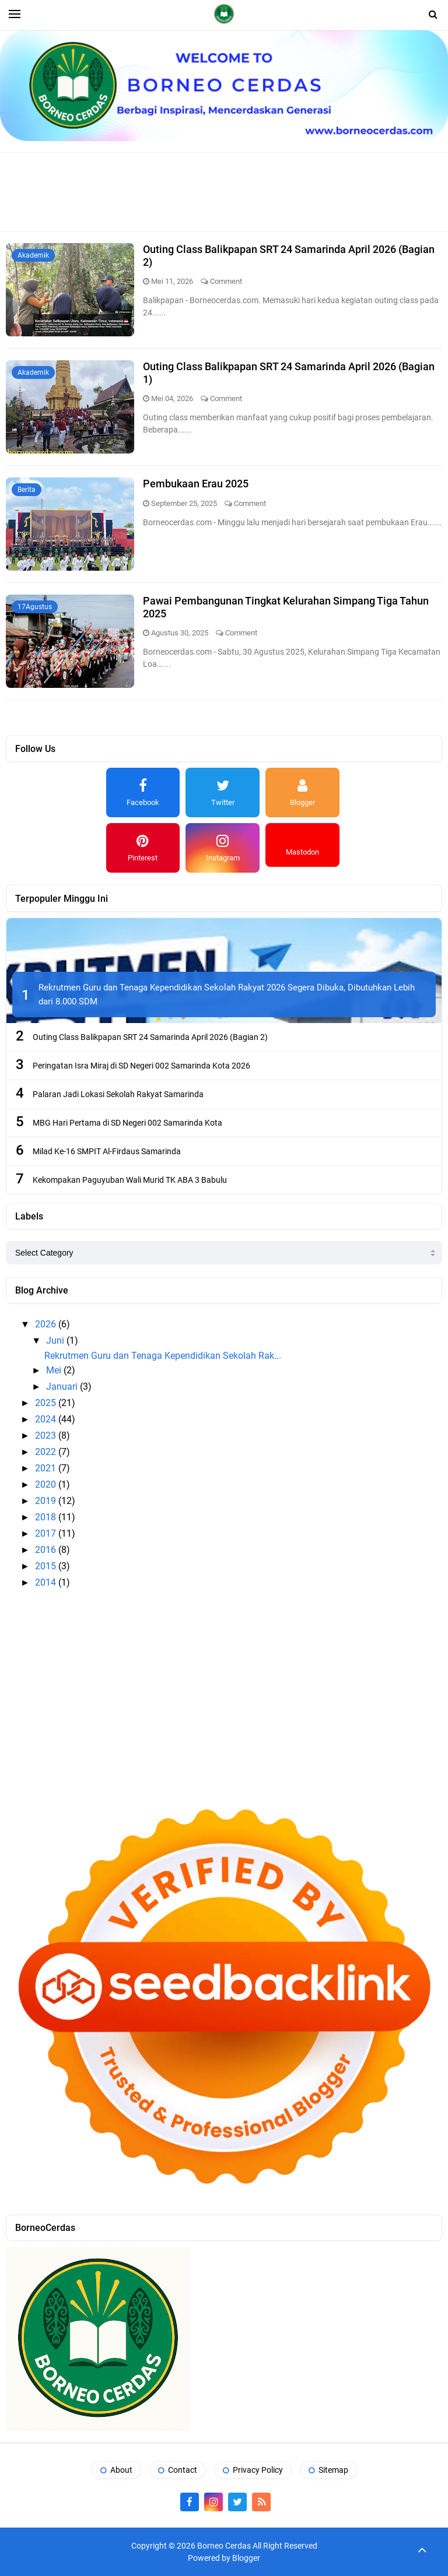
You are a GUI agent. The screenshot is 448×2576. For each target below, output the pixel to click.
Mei (55, 1370)
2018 (46, 1517)
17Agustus (35, 607)
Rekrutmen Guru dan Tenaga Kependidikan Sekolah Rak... (162, 1355)
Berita (27, 490)
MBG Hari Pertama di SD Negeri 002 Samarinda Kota (127, 1122)
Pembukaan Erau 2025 (196, 483)
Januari (63, 1386)
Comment (226, 281)
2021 (46, 1468)
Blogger (246, 2558)
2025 (46, 1402)
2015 (46, 1566)
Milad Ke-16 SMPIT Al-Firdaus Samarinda (107, 1151)
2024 (46, 1419)
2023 (46, 1435)
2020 (46, 1484)
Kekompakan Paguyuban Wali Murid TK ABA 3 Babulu (130, 1180)
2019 (46, 1500)
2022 (46, 1451)
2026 (46, 1324)
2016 (46, 1549)
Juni (56, 1340)
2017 (46, 1533)
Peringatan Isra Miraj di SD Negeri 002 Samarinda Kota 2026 (141, 1065)
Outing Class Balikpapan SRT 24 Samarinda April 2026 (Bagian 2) (150, 1037)
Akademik (33, 255)
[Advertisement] (224, 190)
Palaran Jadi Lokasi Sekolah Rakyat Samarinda (118, 1094)
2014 (46, 1582)
